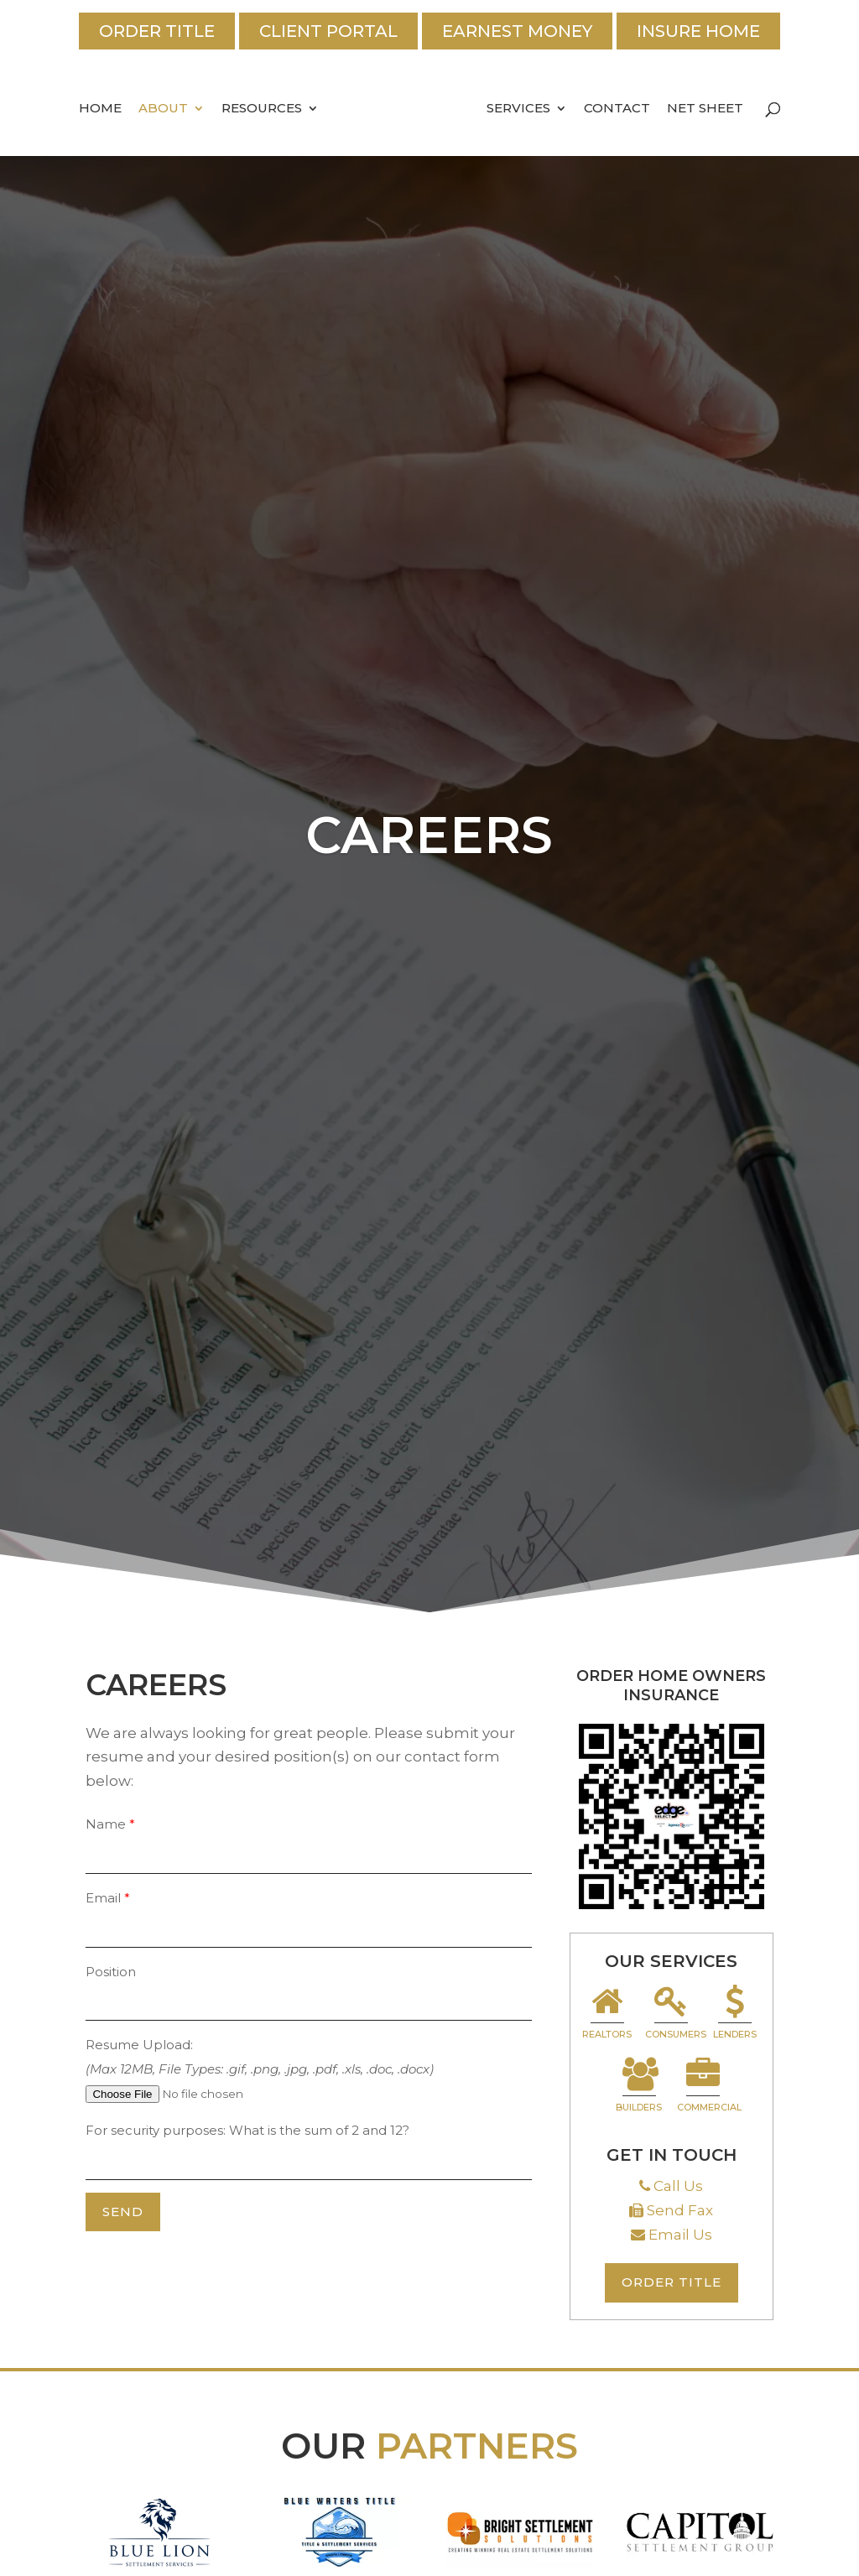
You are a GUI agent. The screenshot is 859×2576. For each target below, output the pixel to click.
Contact (617, 109)
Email (103, 1898)
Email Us (680, 2234)
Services (518, 109)
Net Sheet (705, 109)
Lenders (735, 2014)
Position (111, 1972)
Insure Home (698, 31)
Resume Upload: (139, 2045)
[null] (123, 2212)
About (163, 109)
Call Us (678, 2186)
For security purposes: (157, 2130)
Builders (639, 2087)
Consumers (673, 2014)
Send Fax (680, 2210)
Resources (261, 109)
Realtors (607, 2014)
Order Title (157, 31)
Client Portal (328, 31)
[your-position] (308, 2002)
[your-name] (308, 1855)
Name (106, 1824)
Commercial (705, 2087)
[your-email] (308, 1929)
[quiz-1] (308, 2161)
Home (100, 109)
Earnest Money (517, 31)
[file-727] (214, 2094)
